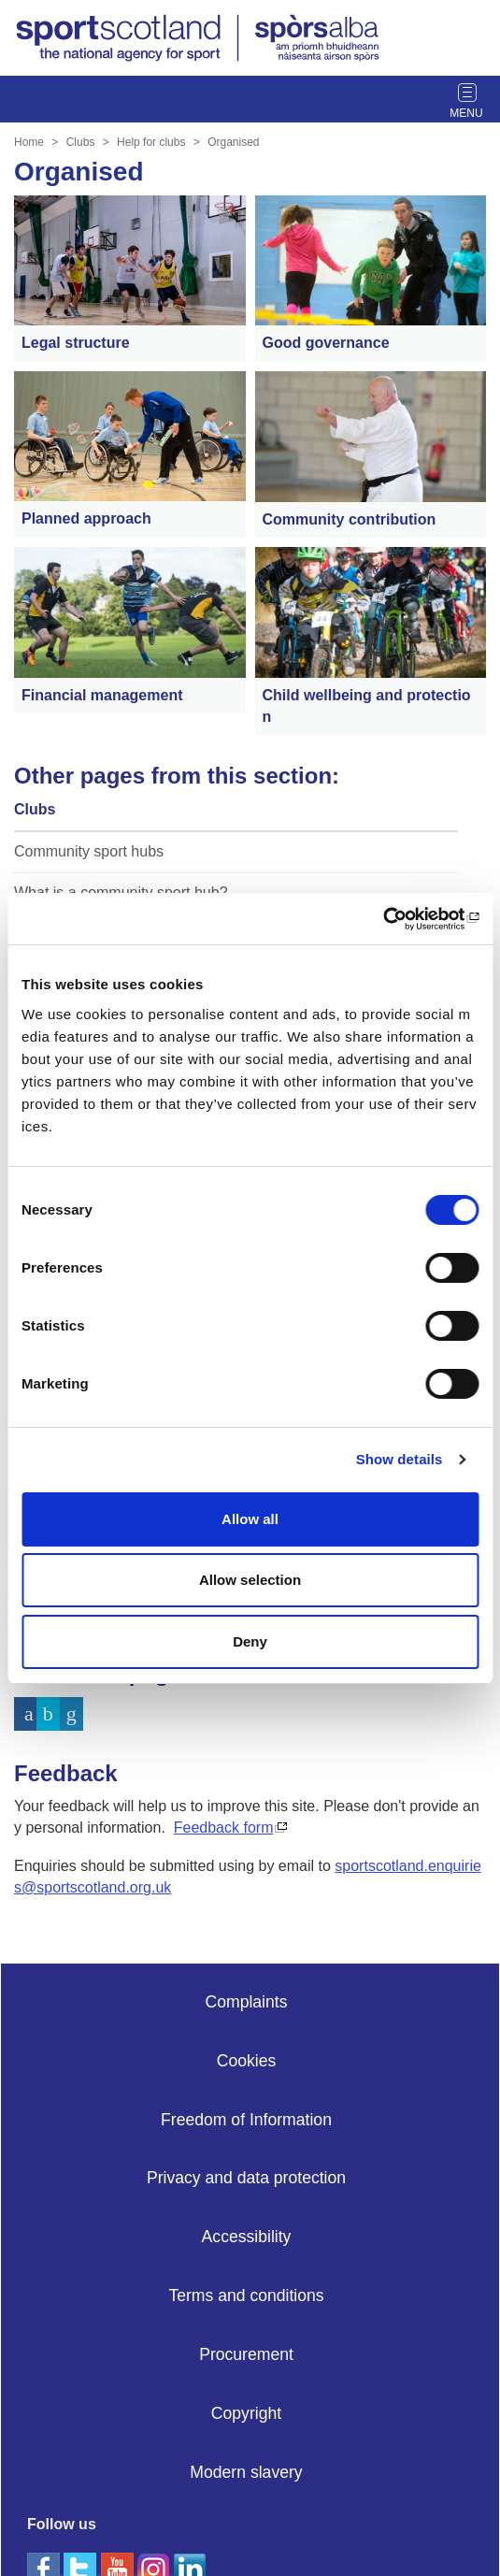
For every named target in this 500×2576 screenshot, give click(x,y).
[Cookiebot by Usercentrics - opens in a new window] (397, 919)
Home (29, 142)
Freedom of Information (246, 2119)
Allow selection (250, 1580)
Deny (250, 1641)
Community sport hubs (89, 851)
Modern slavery (246, 2472)
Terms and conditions (245, 2295)
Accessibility (247, 2236)
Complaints (246, 2002)
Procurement (246, 2354)
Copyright (246, 2413)
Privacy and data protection (246, 2177)
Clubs (80, 142)
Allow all (250, 1519)
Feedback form (224, 1827)
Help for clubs (151, 142)
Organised (233, 142)
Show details (399, 1459)
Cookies (247, 2060)
